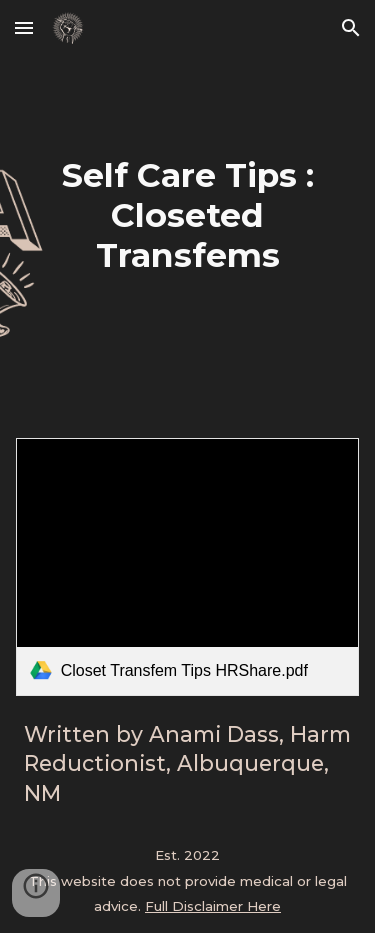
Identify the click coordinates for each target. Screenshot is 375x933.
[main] (188, 215)
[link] (188, 567)
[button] (24, 27)
